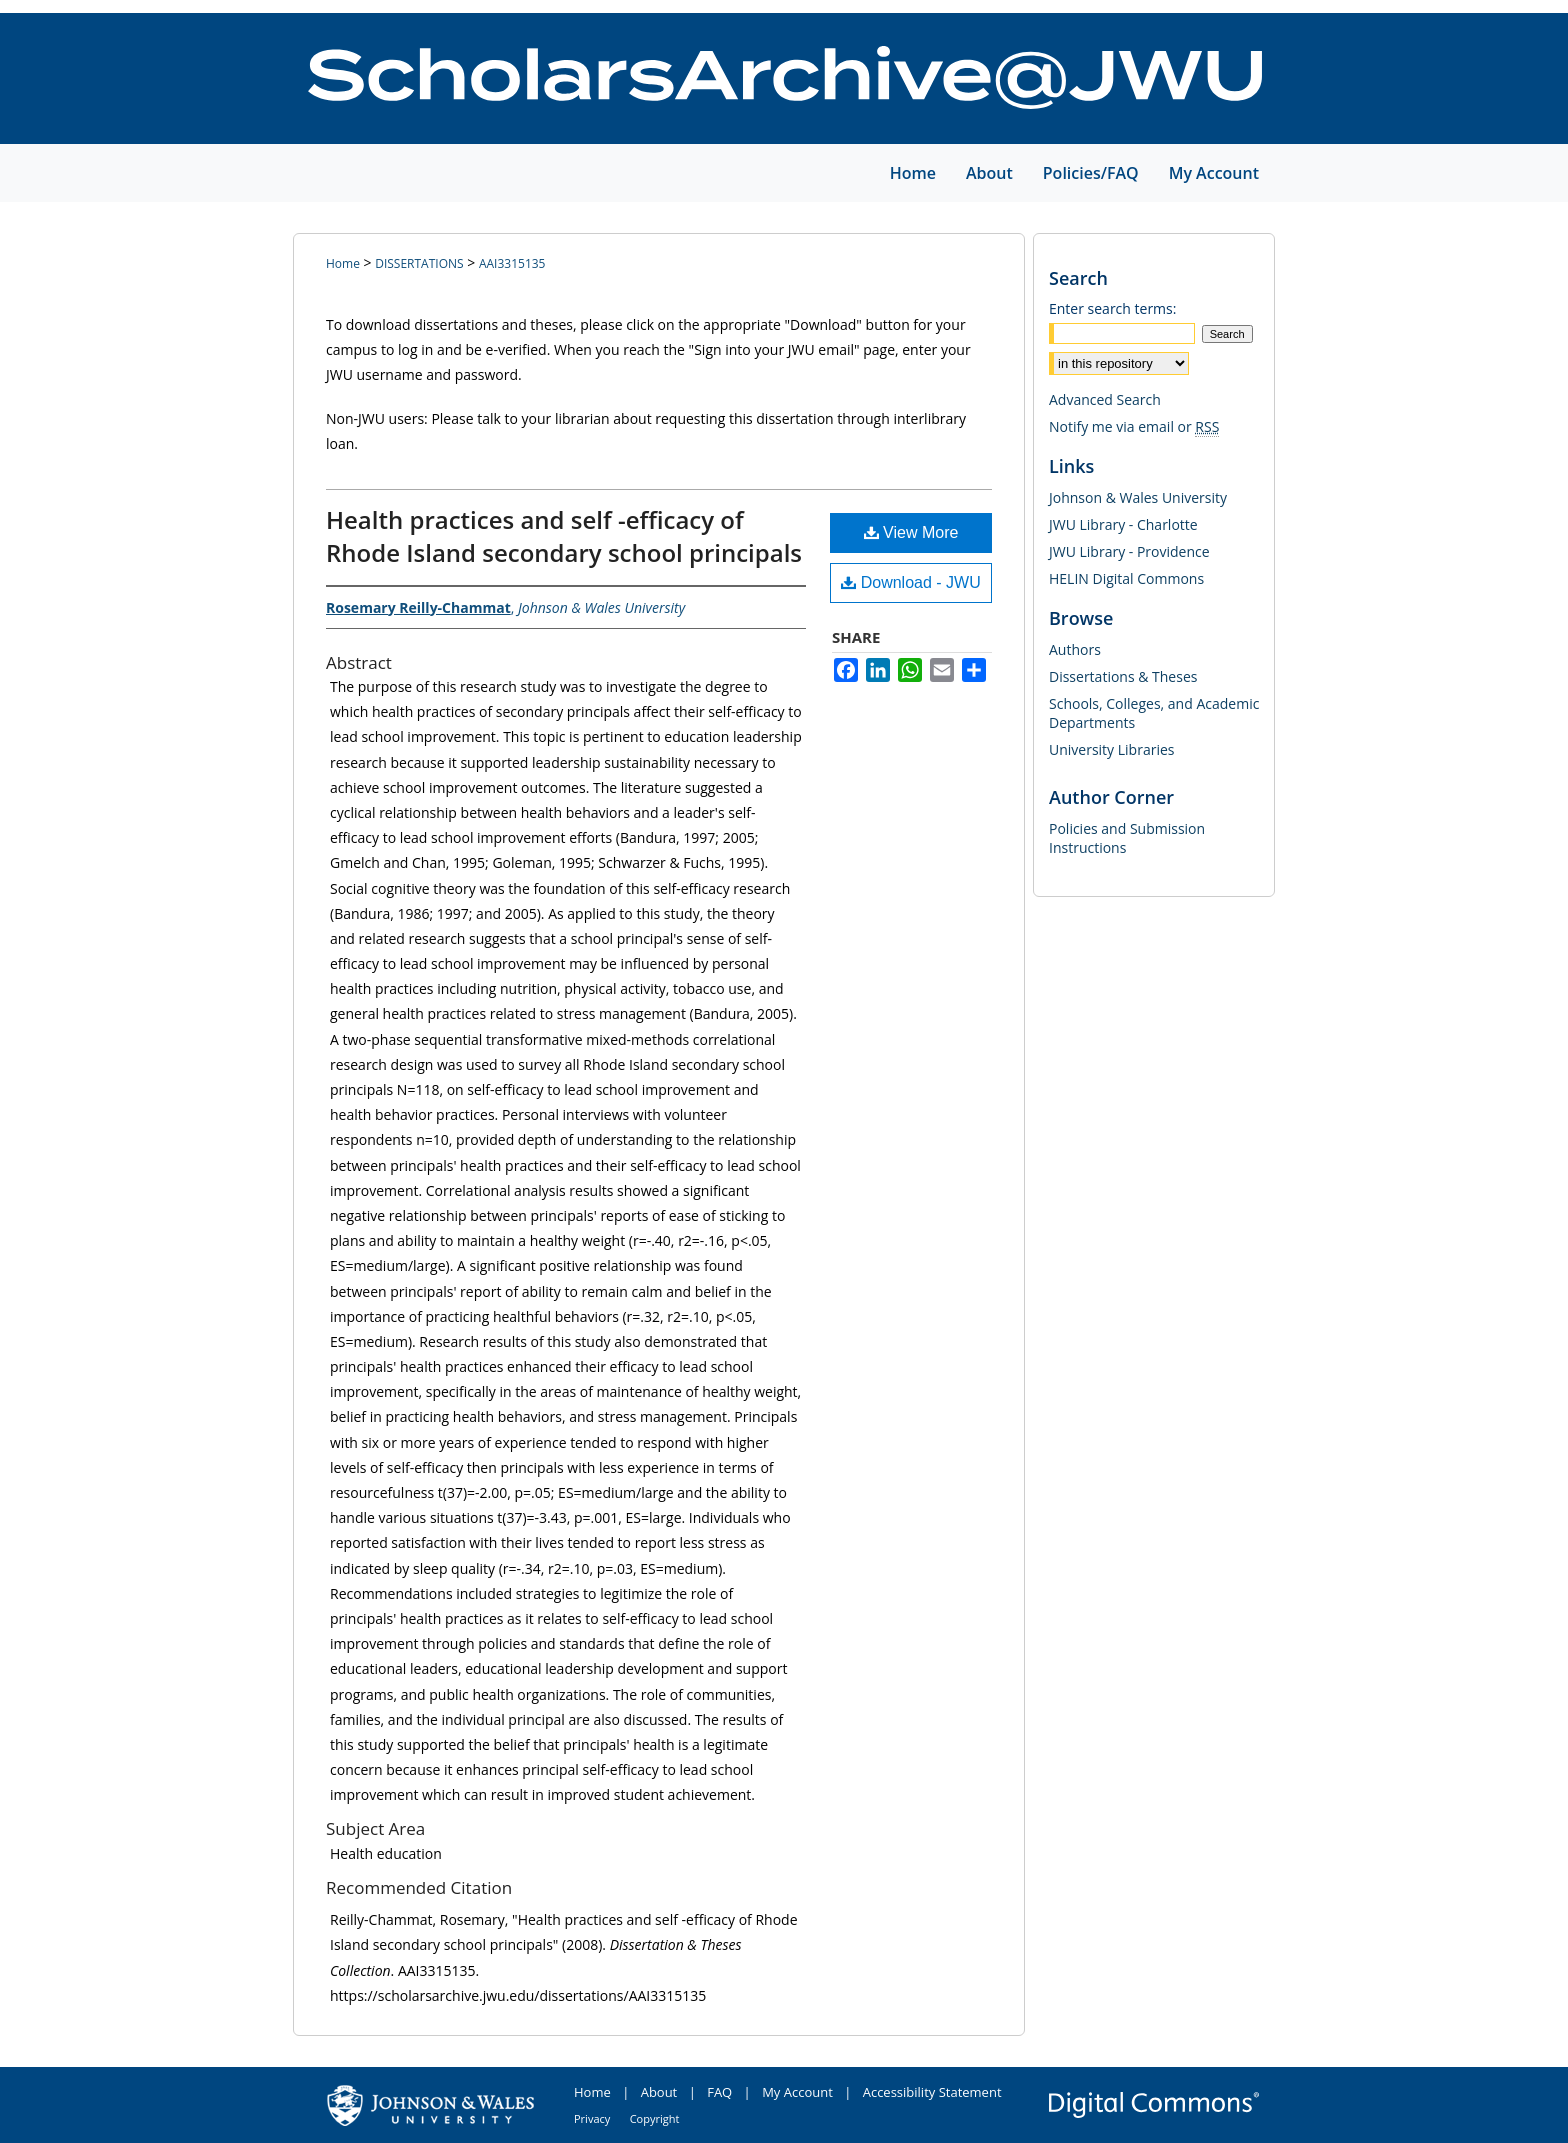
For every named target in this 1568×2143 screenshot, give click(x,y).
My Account (797, 2092)
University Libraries (1111, 749)
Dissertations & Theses (1123, 676)
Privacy (592, 2118)
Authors (1075, 649)
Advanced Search (1105, 399)
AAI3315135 (512, 263)
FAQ (719, 2092)
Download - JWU (910, 582)
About (659, 2092)
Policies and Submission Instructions (1127, 838)
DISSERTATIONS (419, 263)
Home (343, 263)
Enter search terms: (1112, 308)
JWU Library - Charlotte (1123, 524)
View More (911, 532)
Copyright (655, 2118)
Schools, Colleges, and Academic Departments (1154, 713)
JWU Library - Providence (1129, 551)
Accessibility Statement (932, 2092)
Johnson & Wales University (1138, 497)
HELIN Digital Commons (1126, 578)
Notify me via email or (1134, 426)
